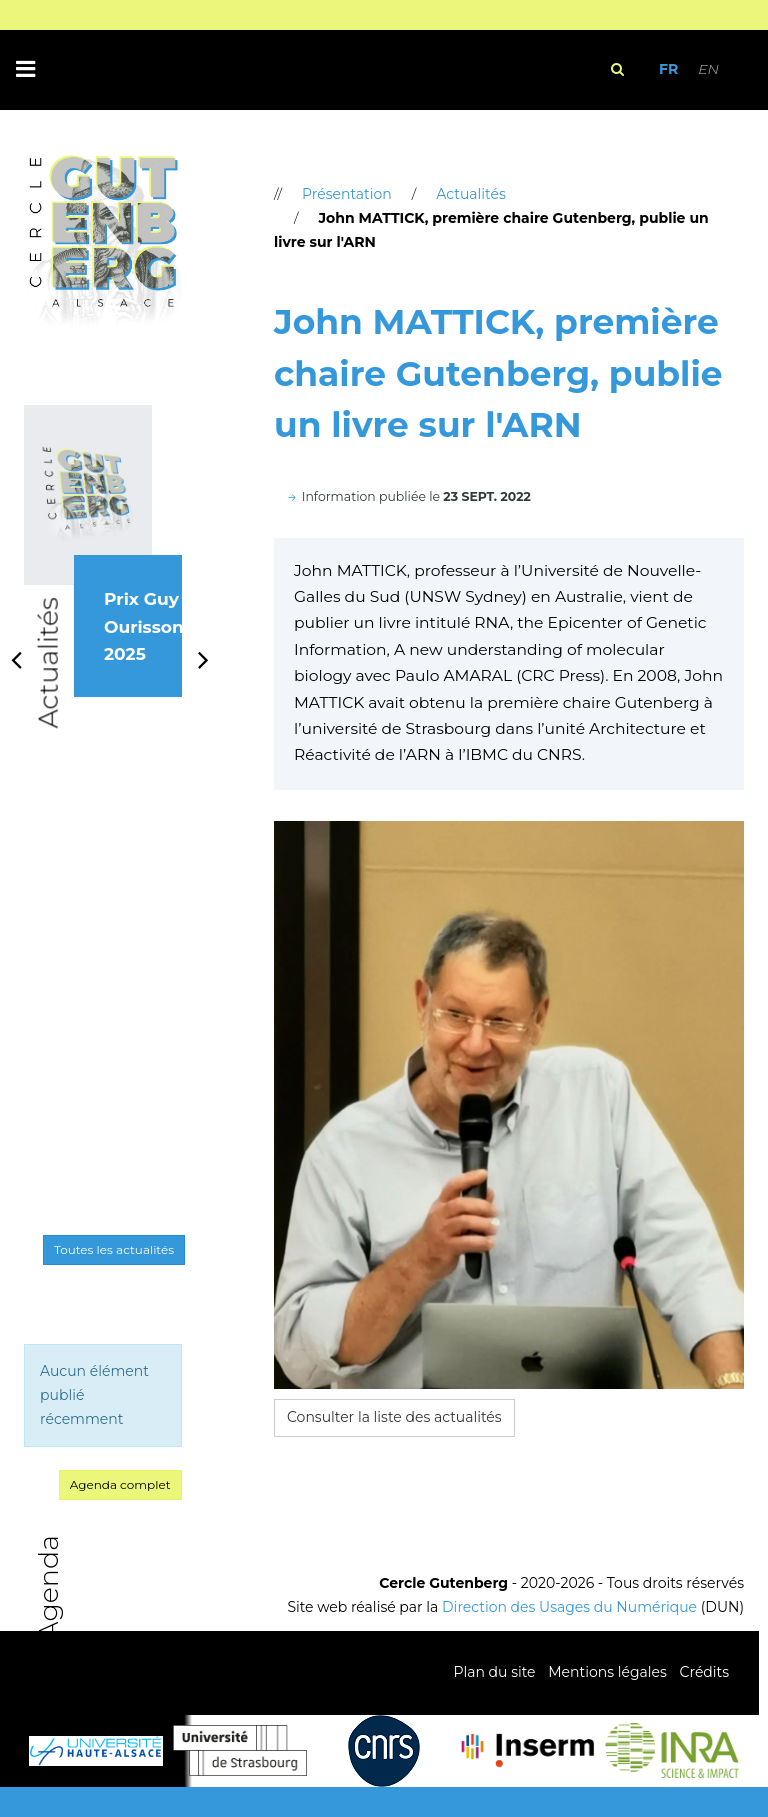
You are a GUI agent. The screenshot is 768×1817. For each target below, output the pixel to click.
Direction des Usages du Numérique (569, 1607)
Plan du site (494, 1672)
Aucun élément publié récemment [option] (94, 1395)
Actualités (48, 663)
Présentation (347, 194)
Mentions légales (607, 1672)
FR (668, 69)
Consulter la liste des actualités (394, 1417)
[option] (103, 573)
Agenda (48, 1587)
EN (708, 69)
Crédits (704, 1672)
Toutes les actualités (114, 1249)
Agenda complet (120, 1484)
